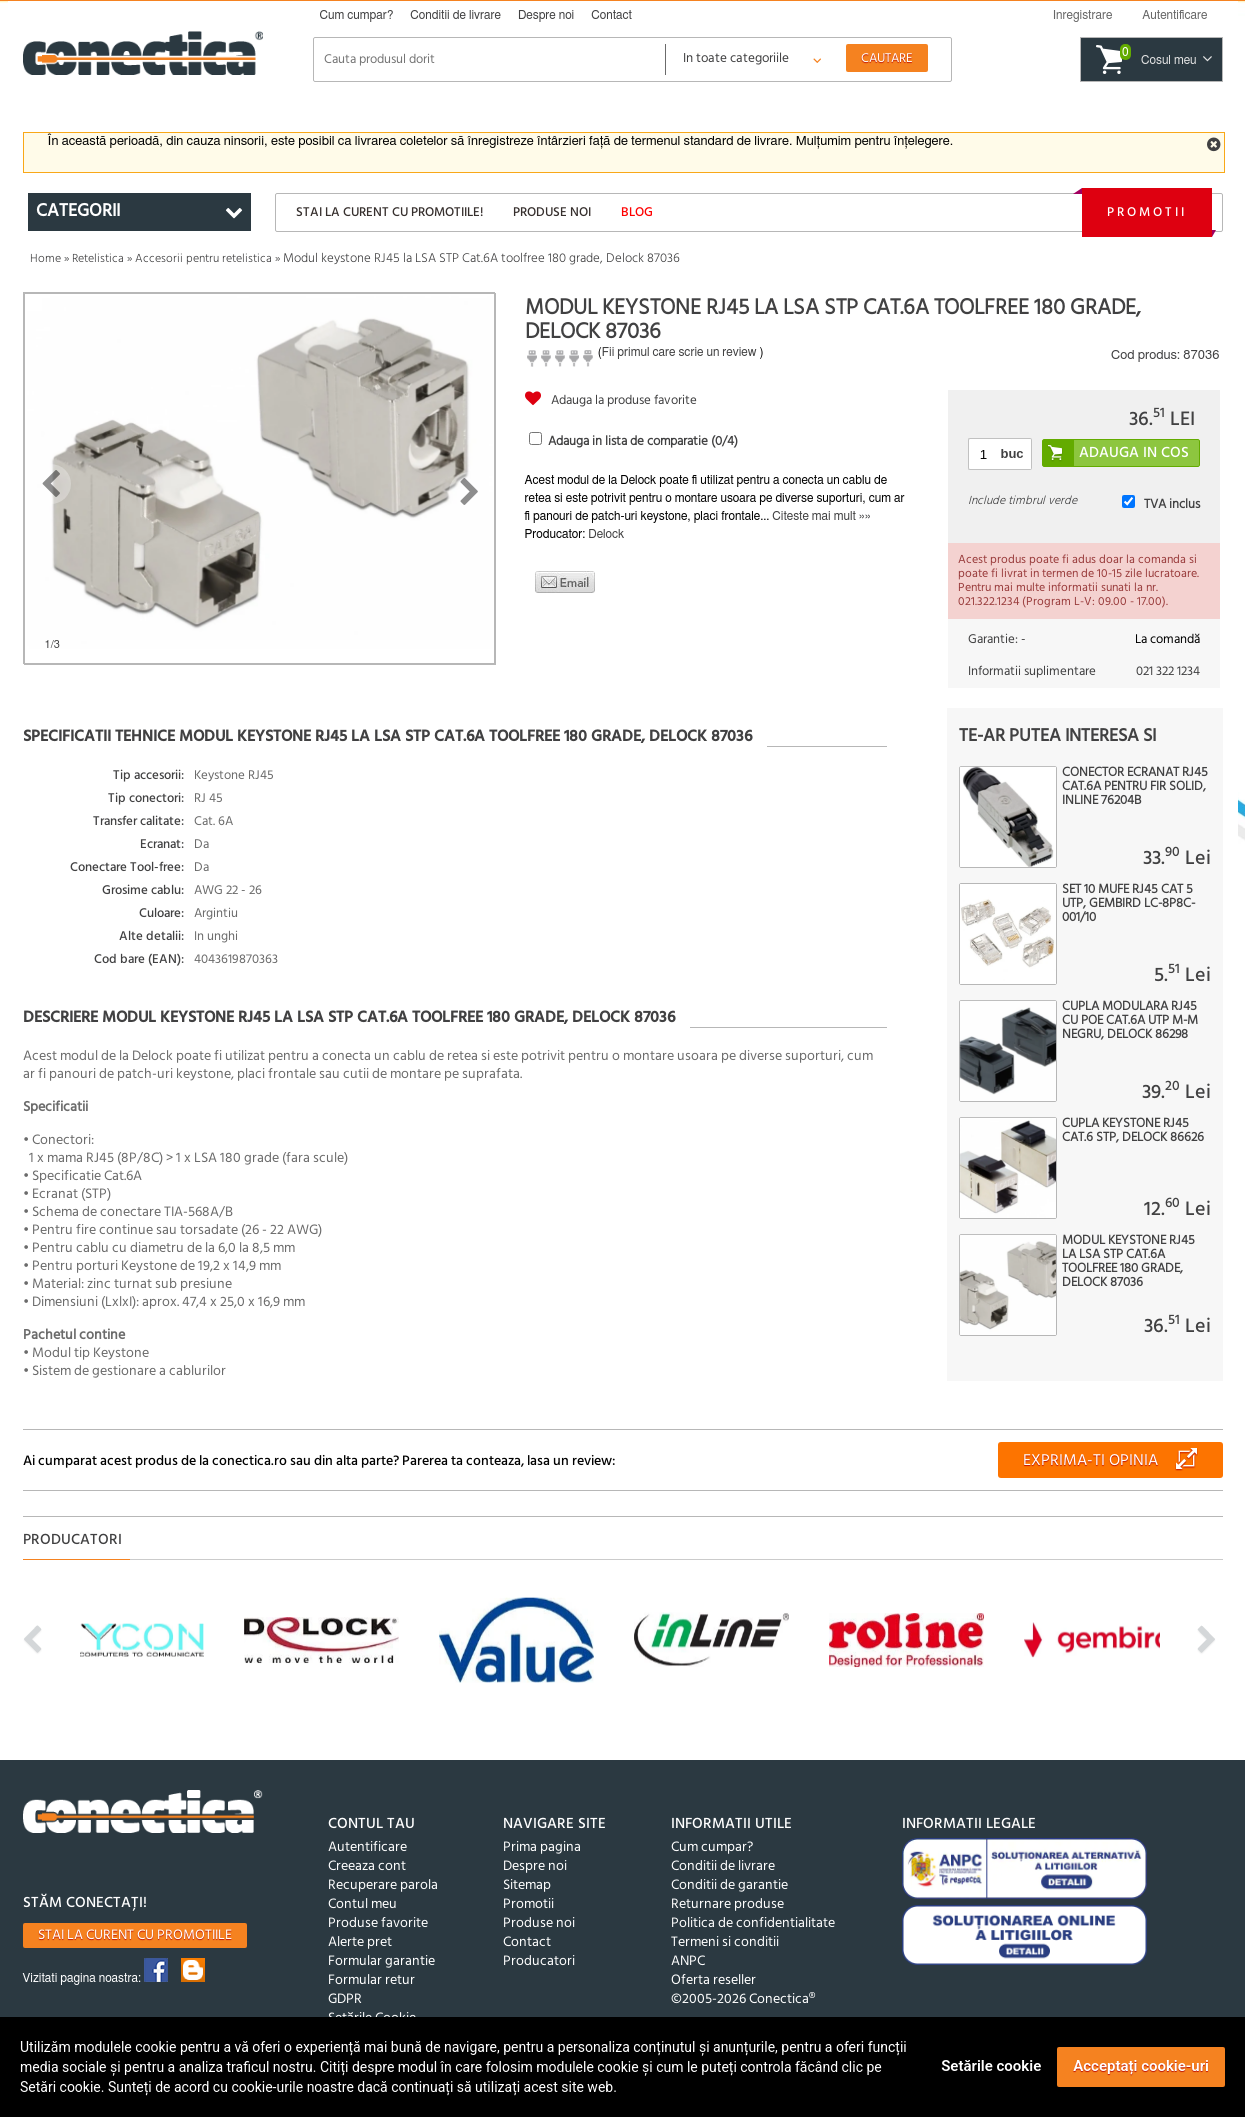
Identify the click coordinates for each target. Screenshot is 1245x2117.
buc (1011, 453)
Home (45, 259)
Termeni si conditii (725, 1942)
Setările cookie (991, 2066)
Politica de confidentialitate (753, 1923)
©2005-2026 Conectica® (743, 1999)
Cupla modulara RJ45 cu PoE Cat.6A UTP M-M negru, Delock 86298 (1130, 1021)
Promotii (1147, 212)
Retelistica (98, 259)
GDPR (345, 1999)
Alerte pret (360, 1942)
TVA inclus (1172, 504)
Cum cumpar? (357, 15)
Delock (606, 534)
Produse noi (552, 212)
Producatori (539, 1961)
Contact (611, 15)
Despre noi (546, 15)
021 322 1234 (1168, 671)
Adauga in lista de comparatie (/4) (643, 441)
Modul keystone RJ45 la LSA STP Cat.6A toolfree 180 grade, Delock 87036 (1128, 1262)
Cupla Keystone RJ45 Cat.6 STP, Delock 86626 (1133, 1131)
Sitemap (527, 1885)
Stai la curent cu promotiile (135, 1935)
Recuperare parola (383, 1885)
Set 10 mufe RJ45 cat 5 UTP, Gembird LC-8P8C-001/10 (1128, 904)
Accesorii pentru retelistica (203, 259)
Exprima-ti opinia (1090, 1461)
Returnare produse (727, 1904)
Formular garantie (381, 1961)
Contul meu (362, 1904)
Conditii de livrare (455, 15)
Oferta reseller (713, 1980)
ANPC (688, 1961)
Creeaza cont (367, 1866)
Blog (637, 212)
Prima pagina (542, 1847)
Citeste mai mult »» (821, 516)
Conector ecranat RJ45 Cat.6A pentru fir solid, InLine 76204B (1135, 787)
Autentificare (367, 1847)
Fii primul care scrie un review (679, 352)
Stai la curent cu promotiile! (389, 212)
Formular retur (371, 1980)
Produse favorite (378, 1923)
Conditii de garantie (729, 1885)
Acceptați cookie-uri (1141, 2066)
